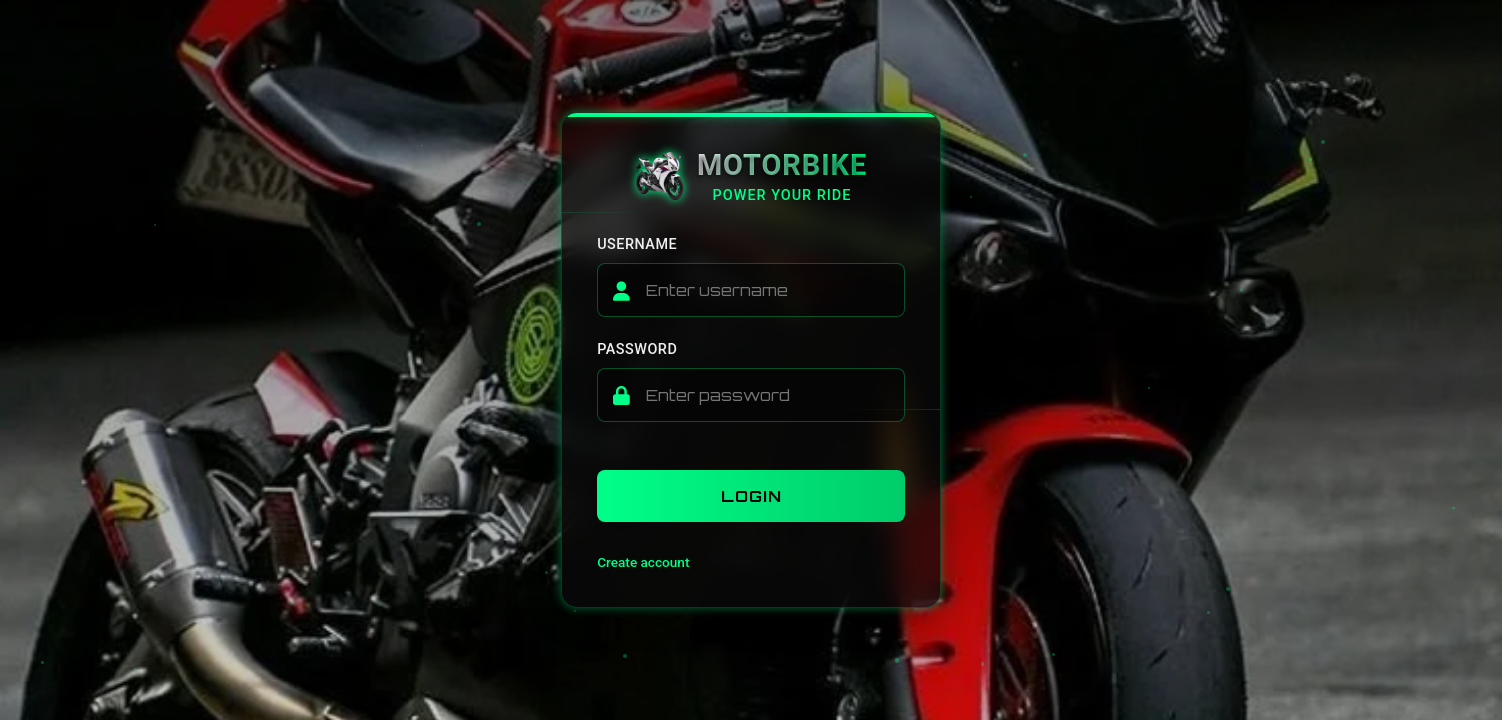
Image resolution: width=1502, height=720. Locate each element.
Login (751, 496)
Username (637, 244)
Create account (643, 562)
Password (637, 349)
